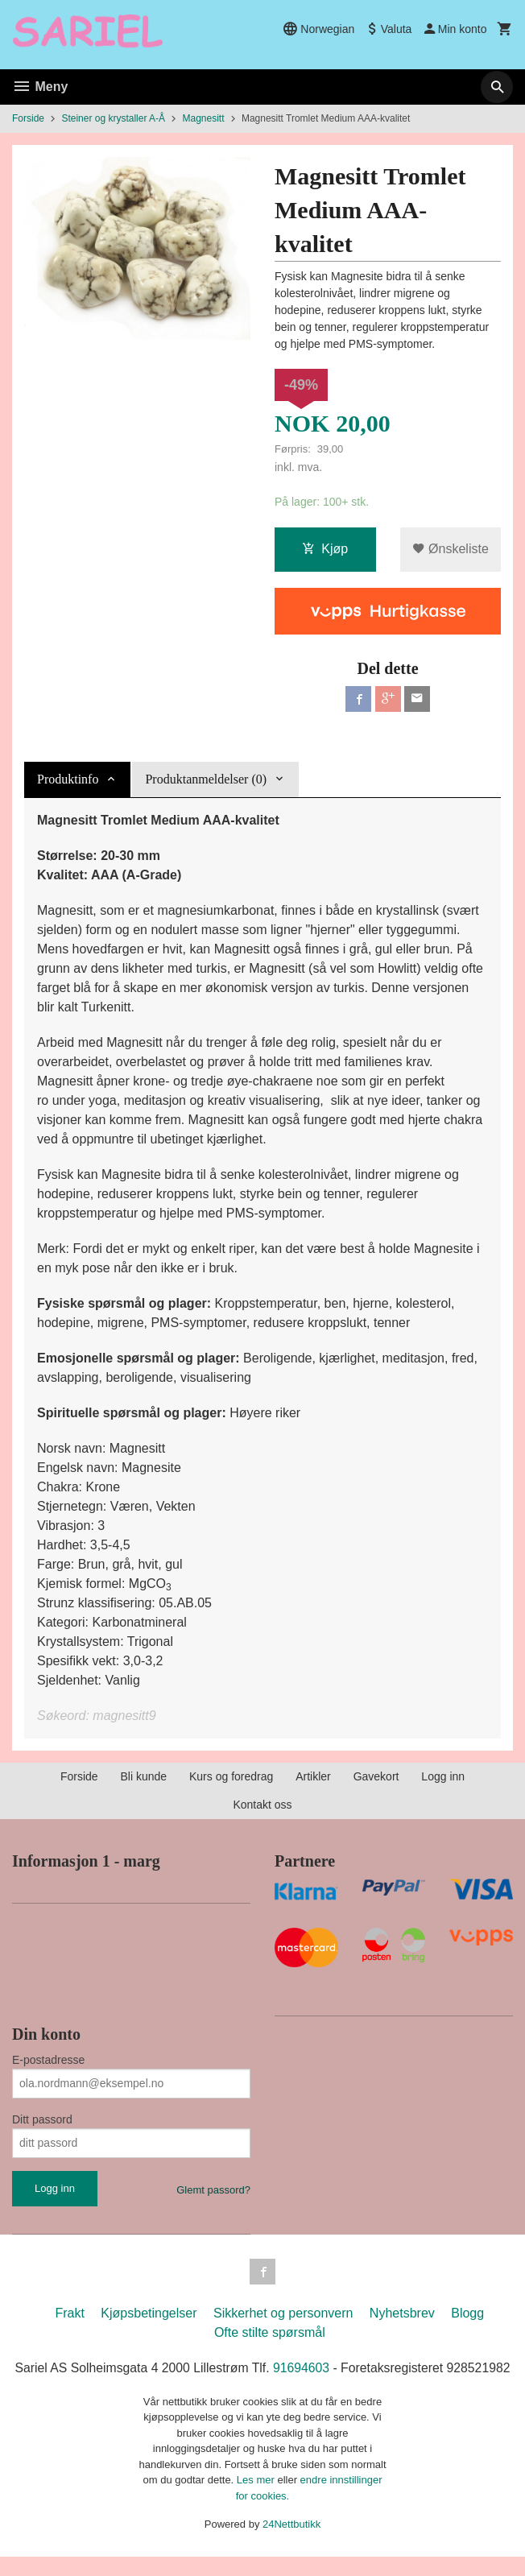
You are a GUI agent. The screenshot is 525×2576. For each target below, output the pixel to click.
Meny (40, 86)
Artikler (313, 1776)
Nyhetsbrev (402, 2313)
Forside (28, 118)
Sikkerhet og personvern (283, 2313)
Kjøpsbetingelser (148, 2313)
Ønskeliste (450, 549)
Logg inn (443, 1776)
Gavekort (376, 1776)
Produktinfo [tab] (67, 779)
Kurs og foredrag (231, 1776)
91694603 (335, 2368)
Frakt (69, 2313)
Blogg (467, 2313)
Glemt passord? (213, 2190)
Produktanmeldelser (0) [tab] (206, 779)
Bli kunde (144, 1776)
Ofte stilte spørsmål (269, 2332)
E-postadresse (48, 2059)
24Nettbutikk (291, 2544)
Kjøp (325, 549)
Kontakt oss (262, 1804)
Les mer (257, 2500)
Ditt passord (42, 2119)
